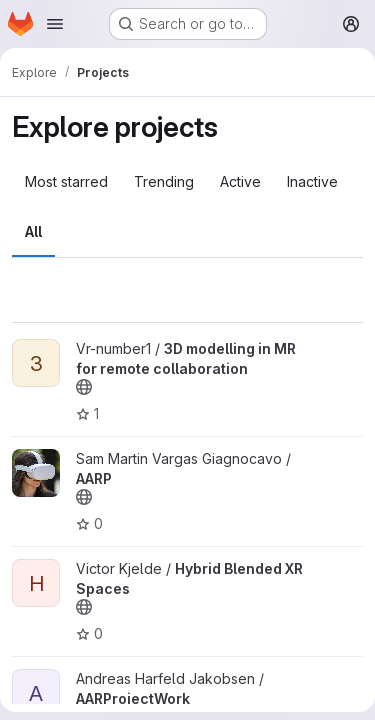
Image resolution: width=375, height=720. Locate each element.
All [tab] (33, 231)
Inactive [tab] (312, 181)
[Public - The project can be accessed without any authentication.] (84, 387)
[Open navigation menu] (55, 24)
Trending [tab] (164, 181)
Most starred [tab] (66, 181)
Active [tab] (240, 181)
